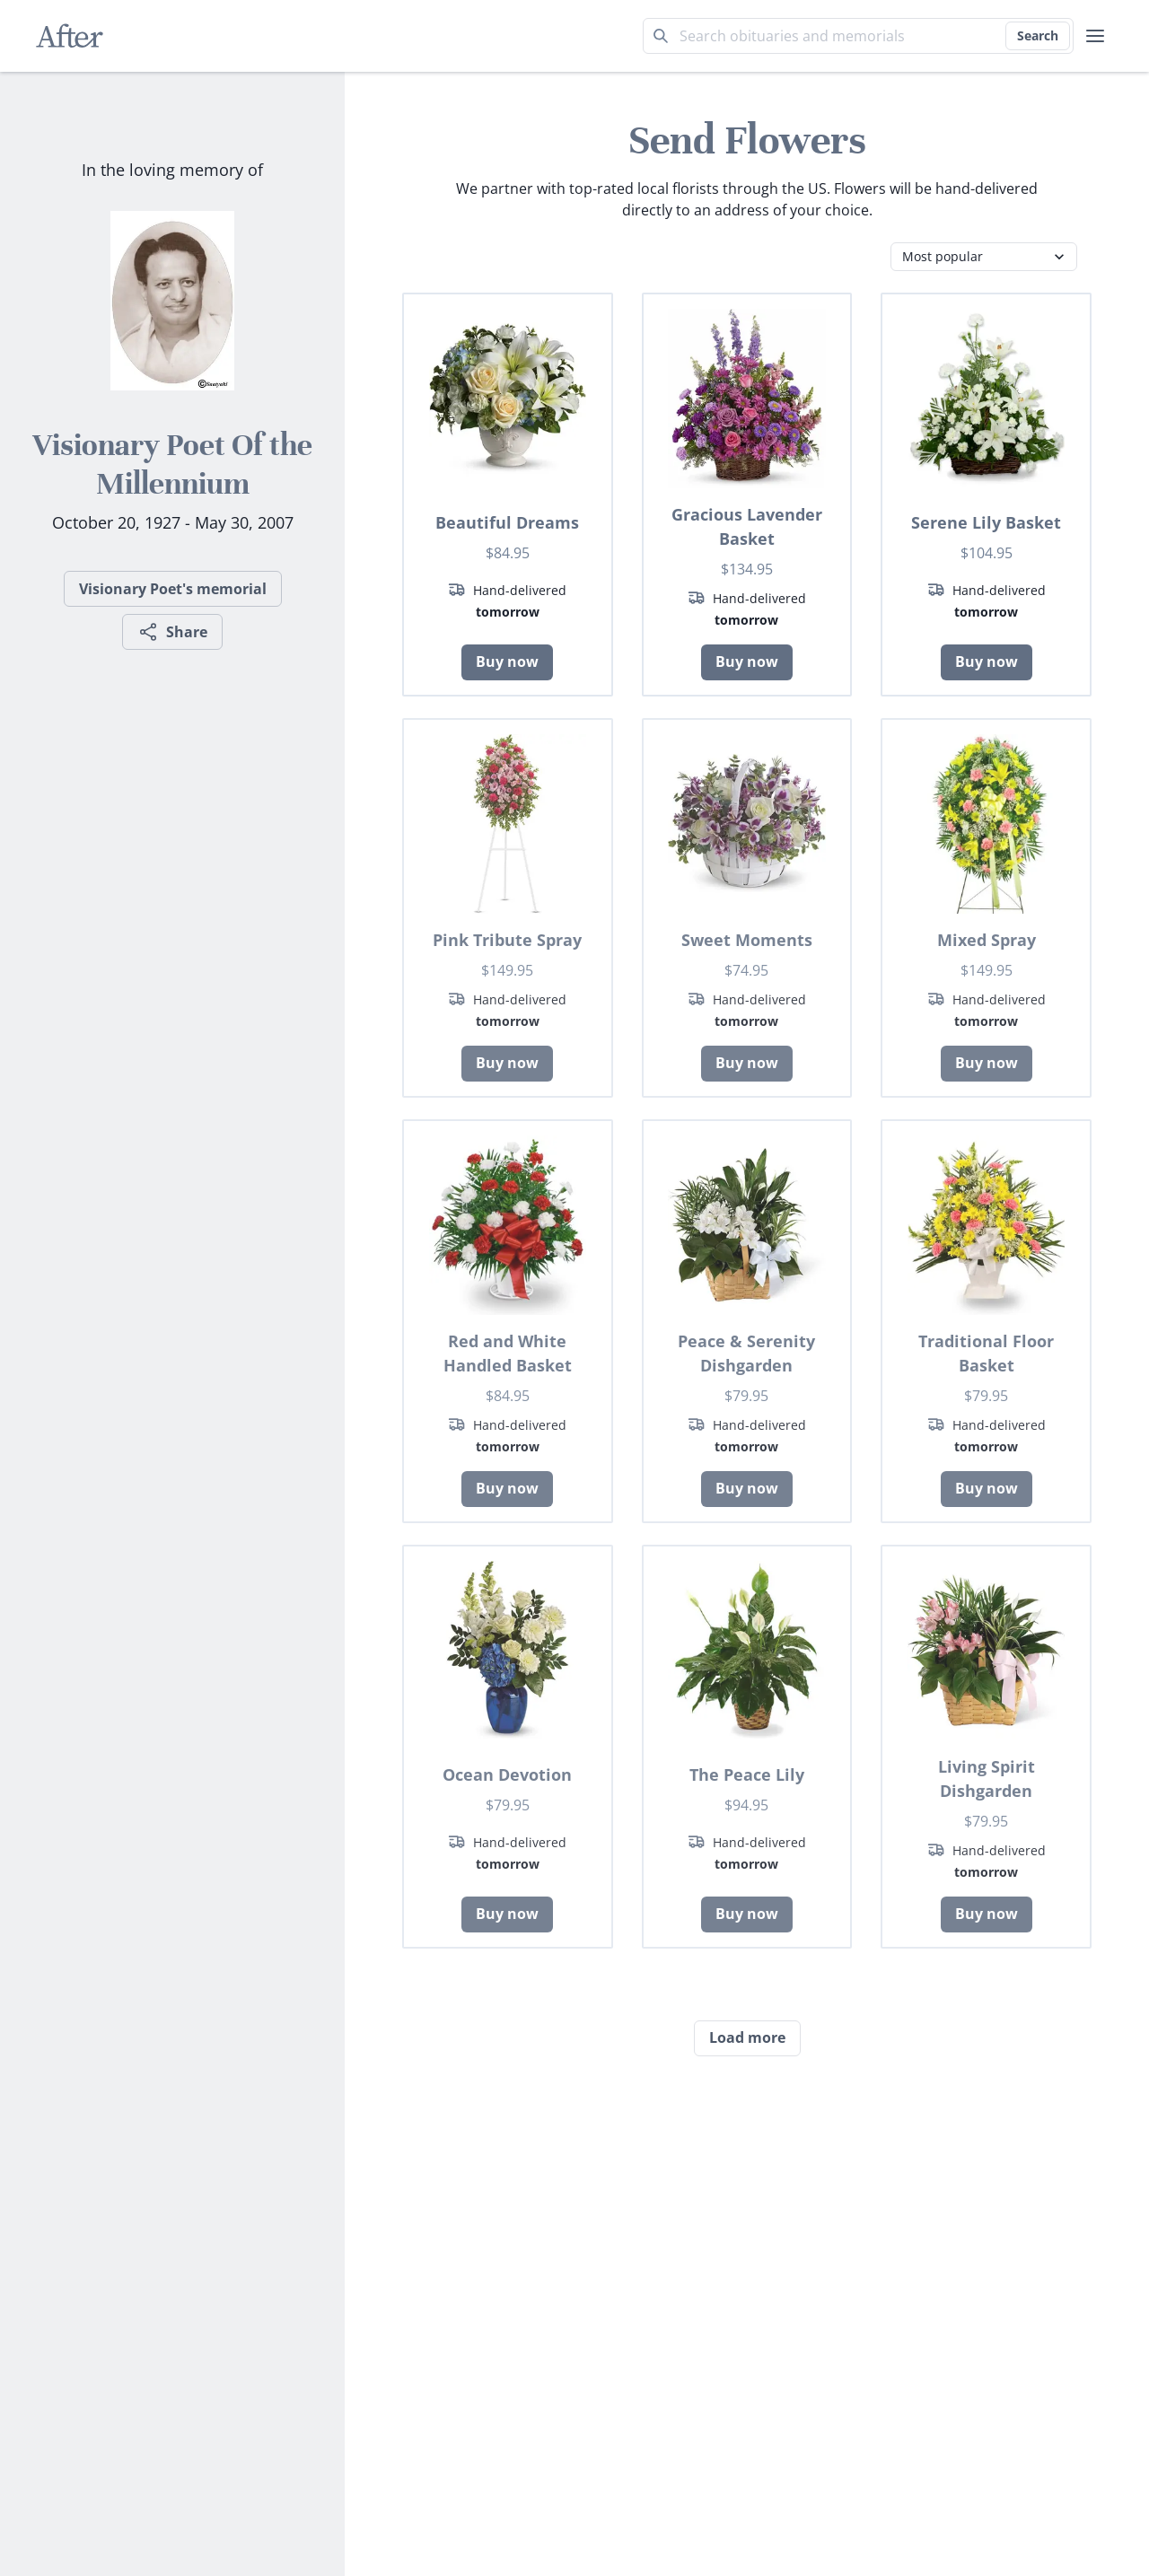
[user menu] (1095, 36)
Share (172, 632)
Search (1037, 35)
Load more (747, 2037)
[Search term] (858, 36)
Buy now (507, 661)
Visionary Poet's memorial (173, 589)
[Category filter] (983, 256)
